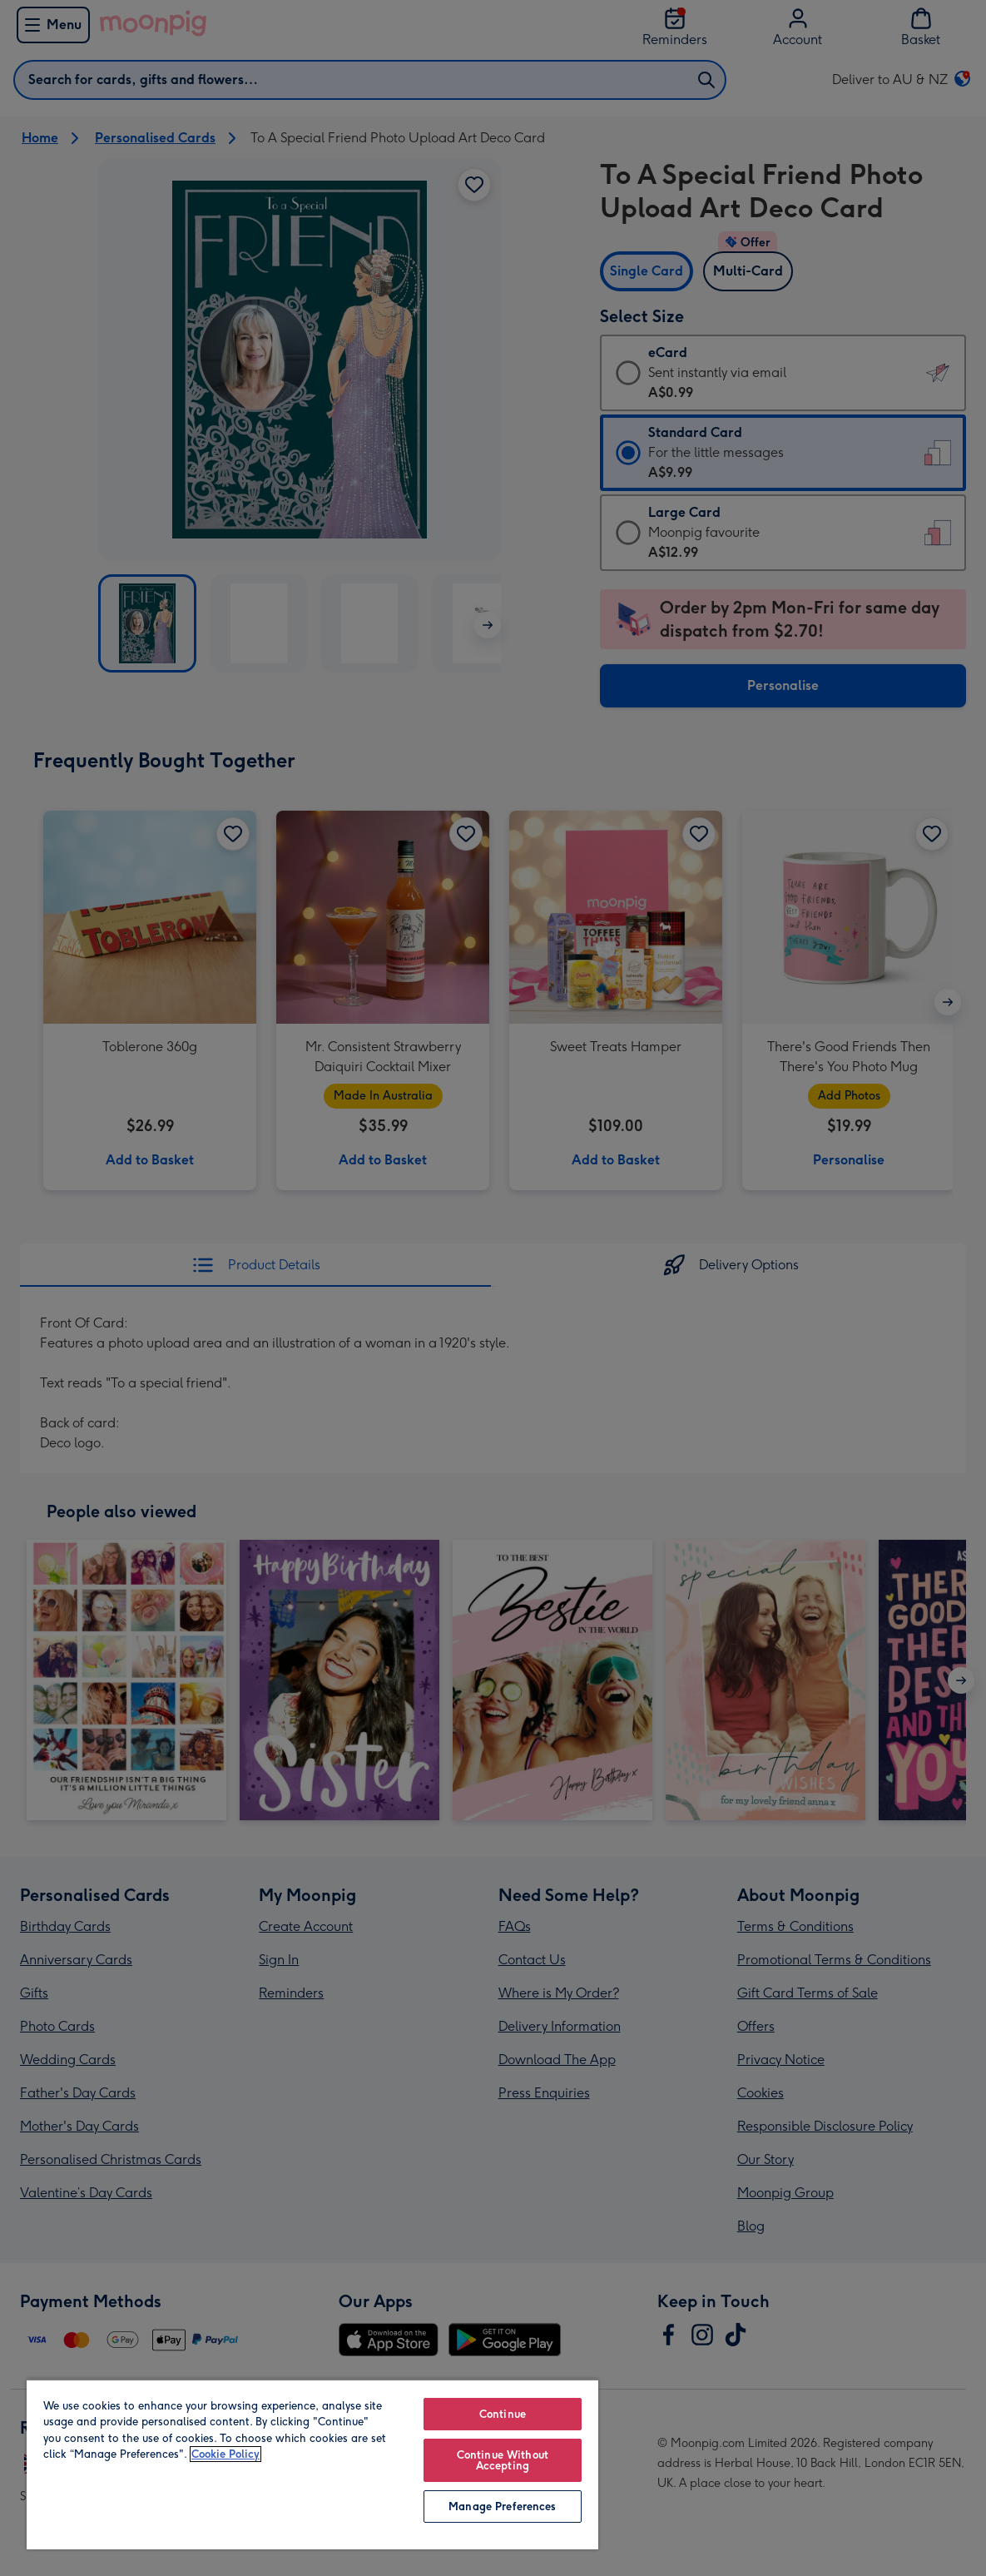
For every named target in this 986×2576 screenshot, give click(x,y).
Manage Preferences (502, 2506)
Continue (502, 2414)
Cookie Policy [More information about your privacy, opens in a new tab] (225, 2454)
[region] (312, 2464)
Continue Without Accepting (502, 2460)
